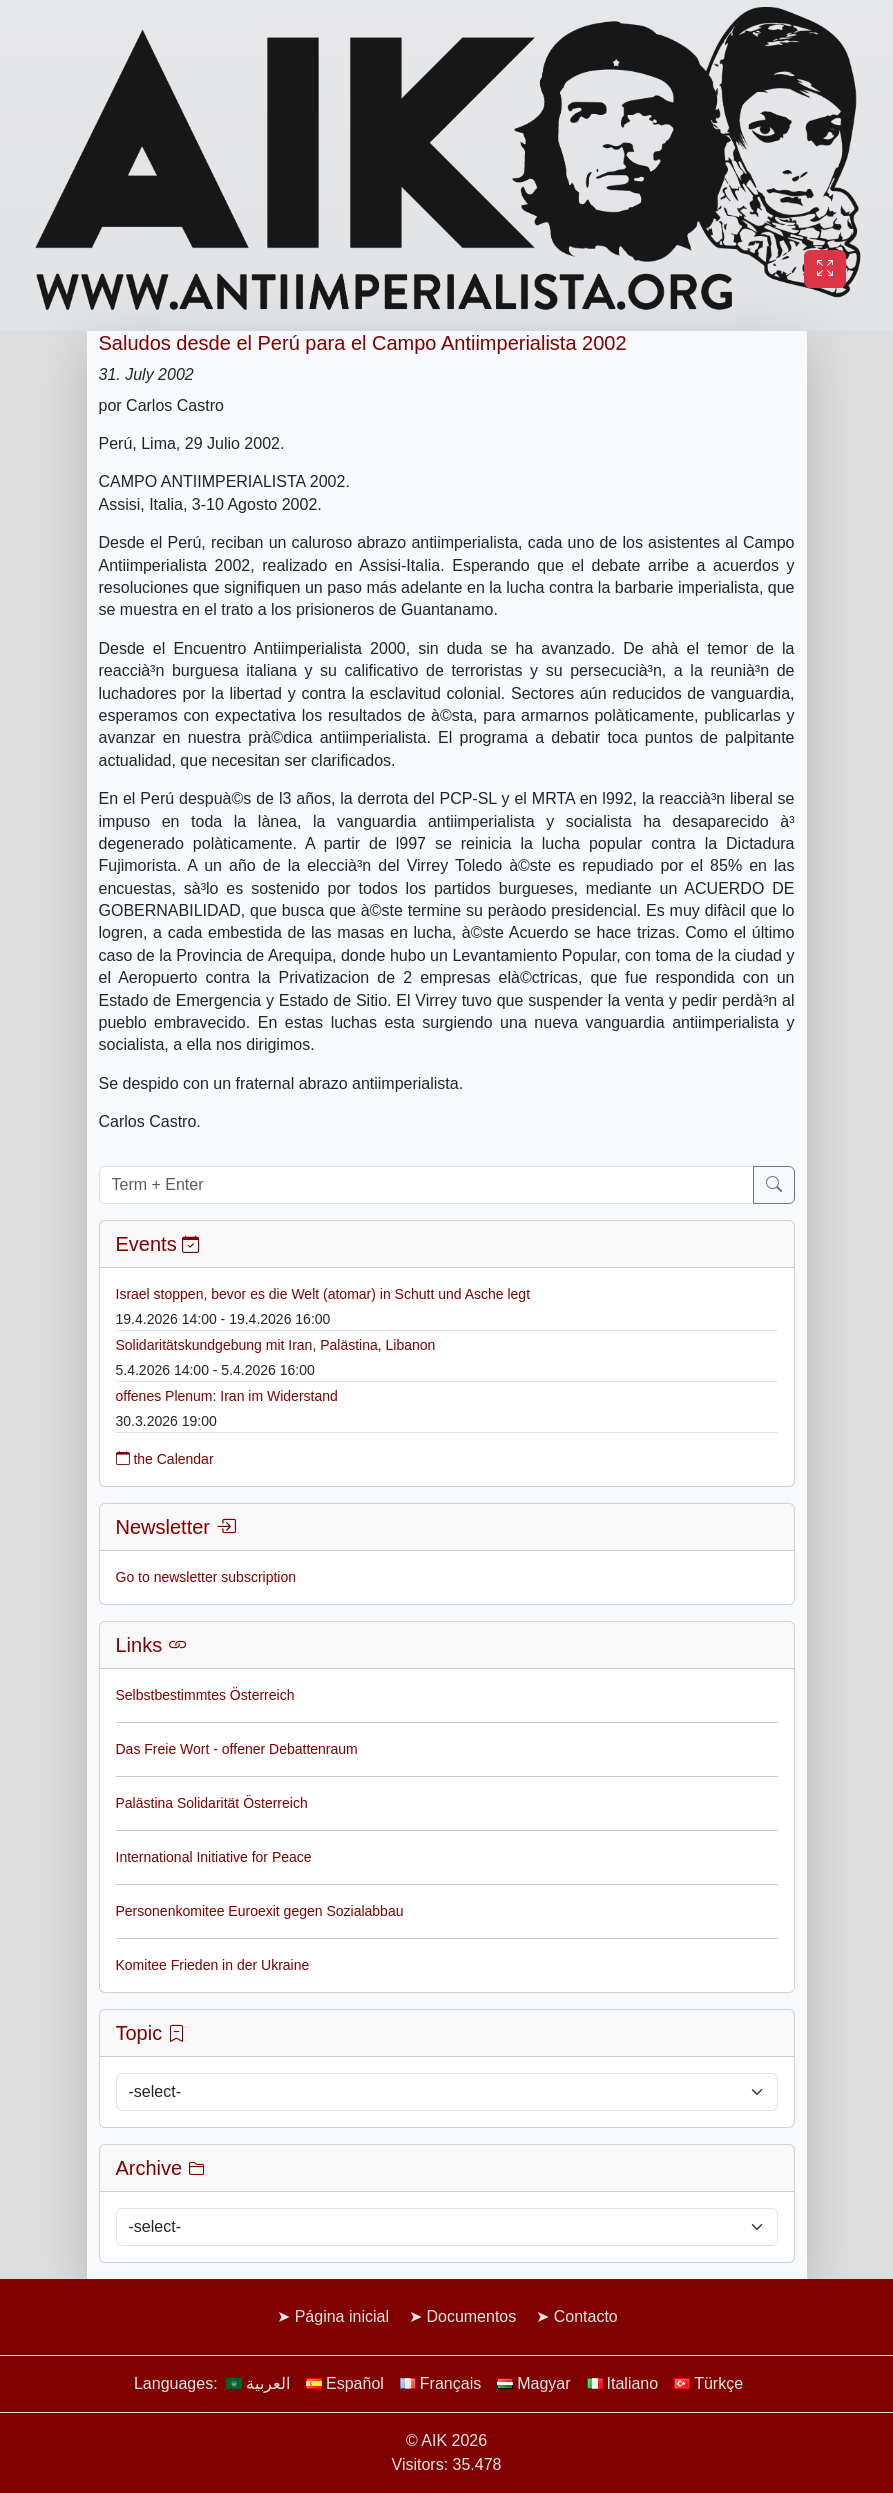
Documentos (471, 2316)
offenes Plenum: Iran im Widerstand (227, 1396)
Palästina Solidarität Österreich (212, 1803)
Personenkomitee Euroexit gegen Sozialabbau (260, 1911)
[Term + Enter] (426, 1185)
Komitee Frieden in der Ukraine (213, 1965)
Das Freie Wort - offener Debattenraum (237, 1749)
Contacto (586, 2316)
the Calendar (165, 1459)
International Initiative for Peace (214, 1857)
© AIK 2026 (446, 2440)
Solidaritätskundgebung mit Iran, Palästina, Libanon (276, 1345)
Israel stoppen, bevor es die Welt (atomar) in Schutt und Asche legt (323, 1294)
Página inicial (342, 2316)
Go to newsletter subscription (206, 1577)
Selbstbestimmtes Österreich (205, 1695)
